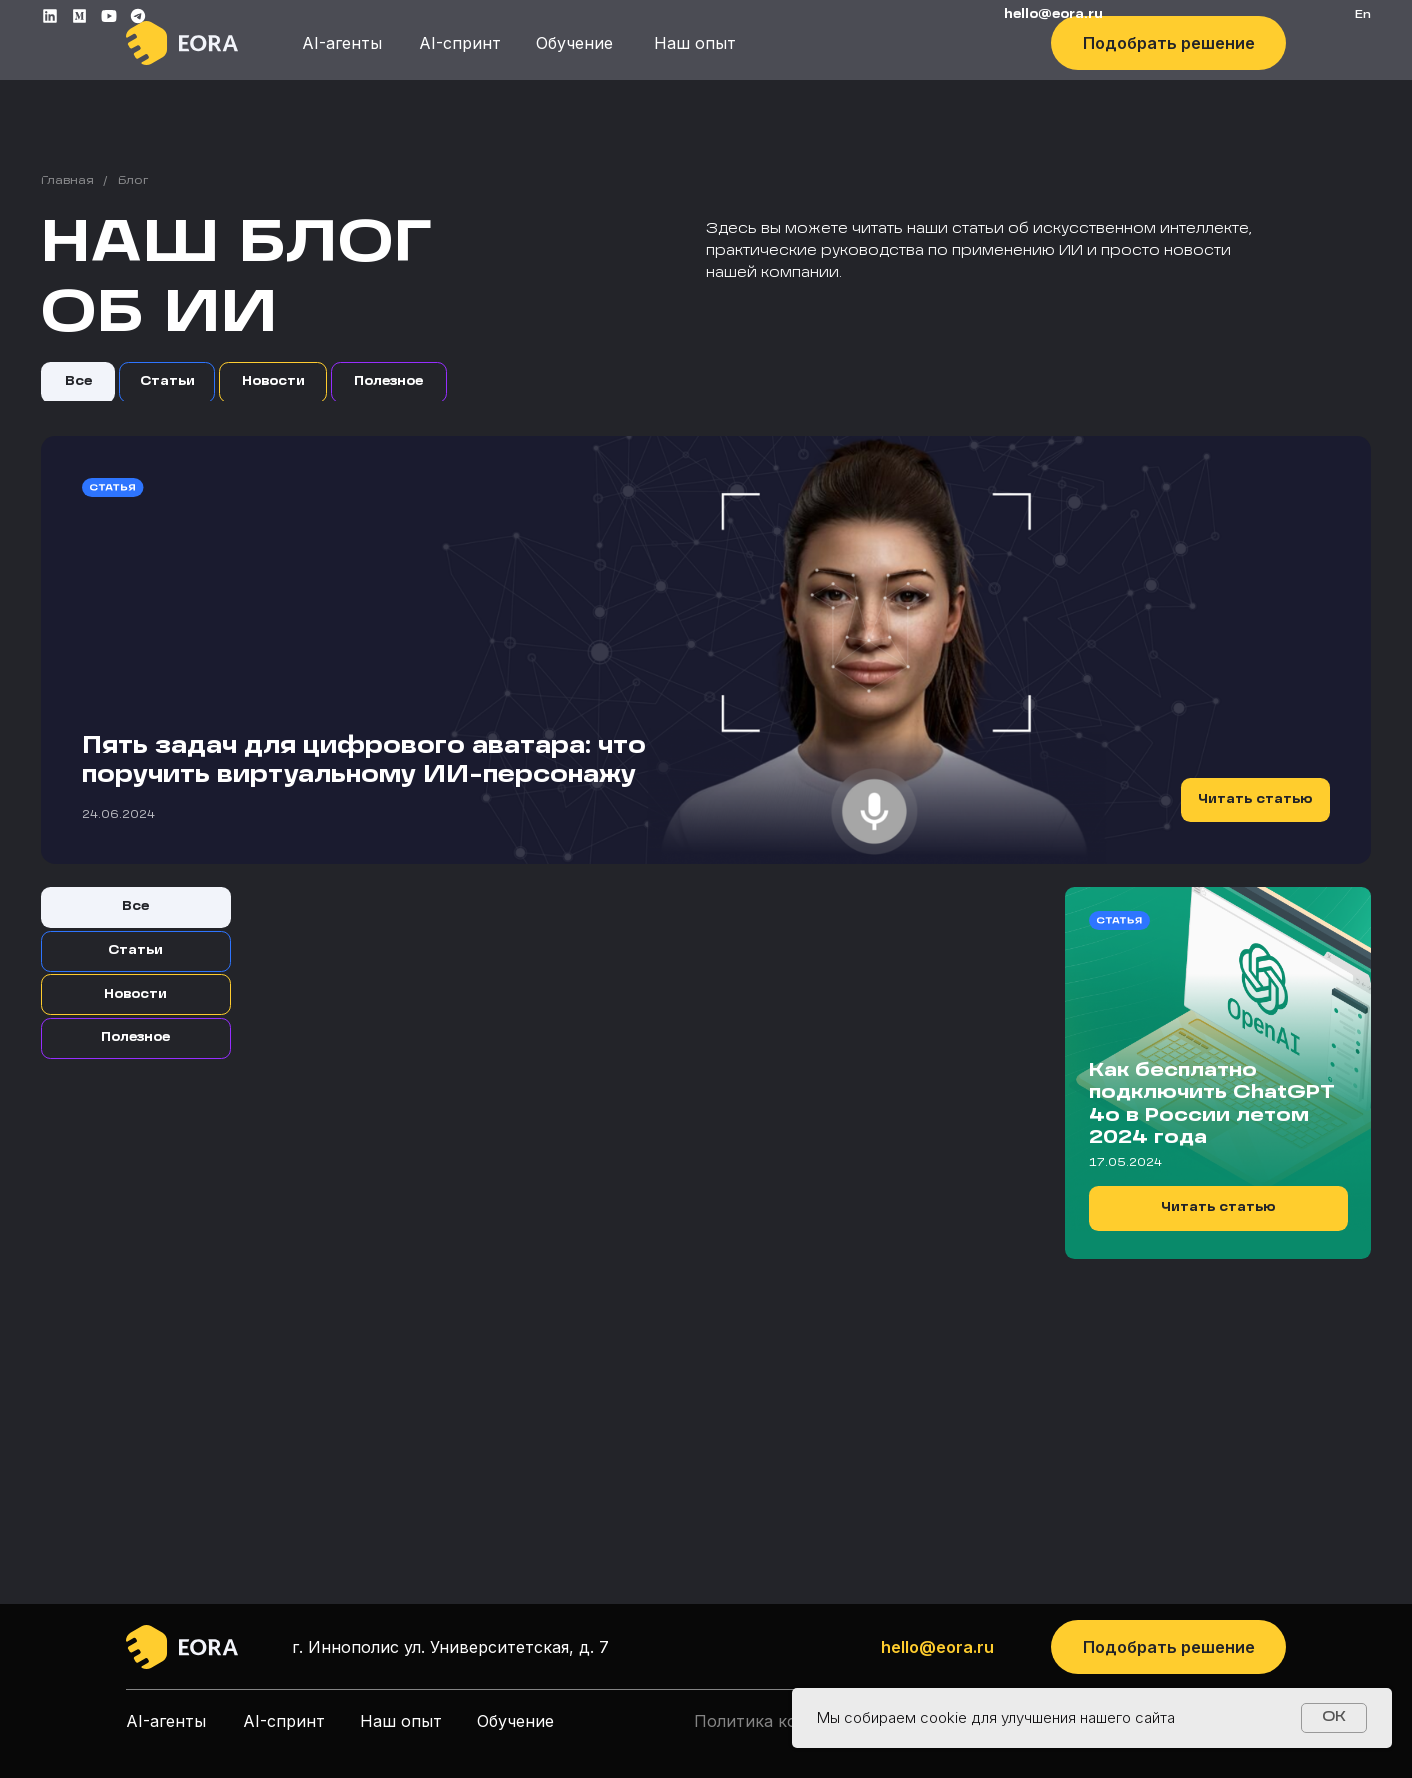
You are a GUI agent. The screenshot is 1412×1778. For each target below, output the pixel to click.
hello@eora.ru (937, 1647)
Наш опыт (695, 43)
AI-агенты (342, 43)
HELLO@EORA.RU (1053, 15)
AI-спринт (460, 43)
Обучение (574, 43)
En (1363, 15)
